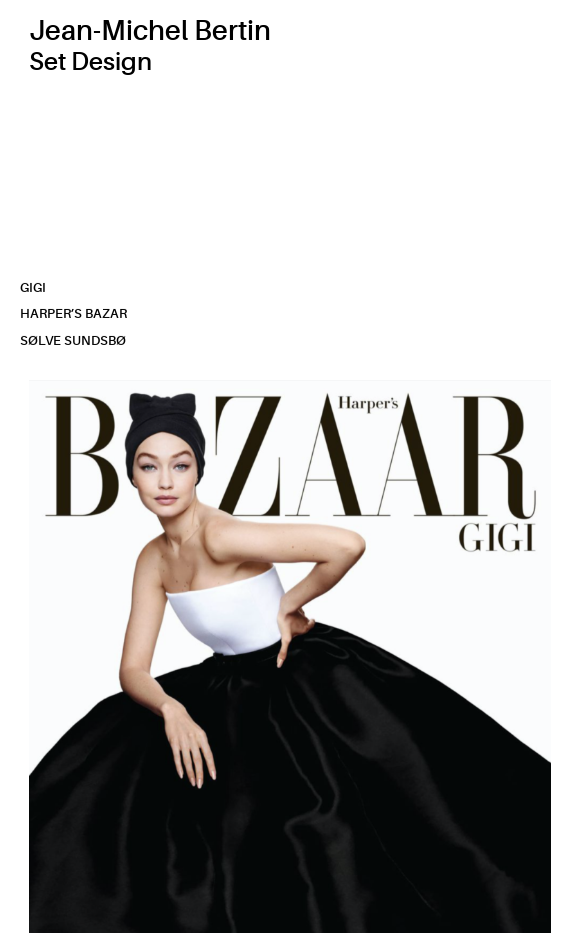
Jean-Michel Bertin (150, 31)
